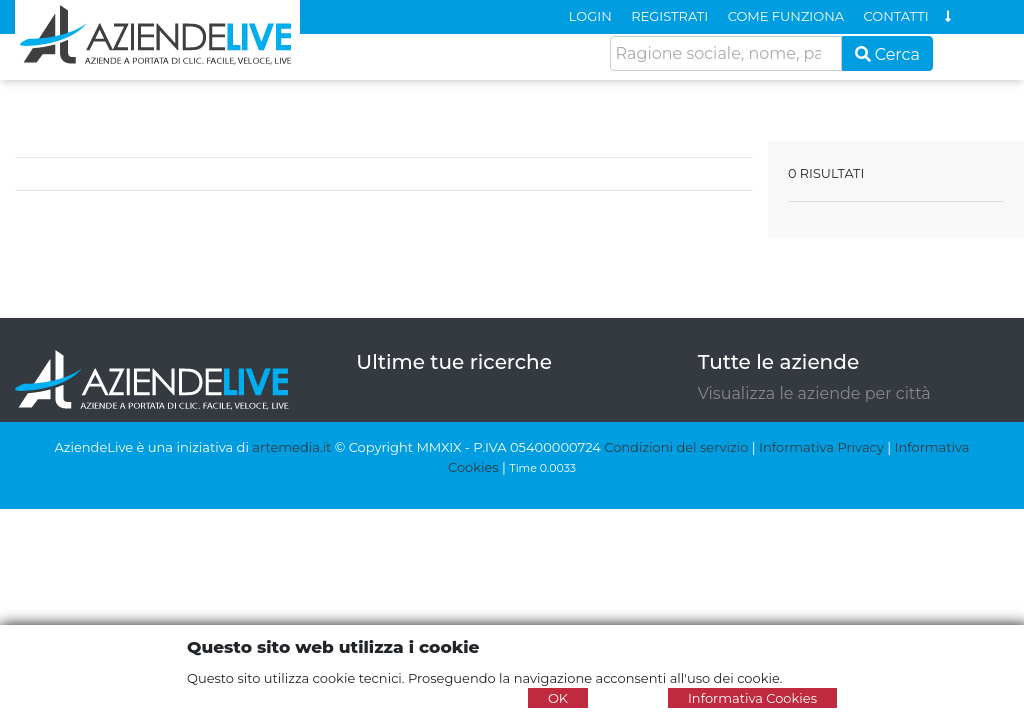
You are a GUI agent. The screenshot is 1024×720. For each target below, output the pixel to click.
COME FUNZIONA (786, 16)
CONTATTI (896, 16)
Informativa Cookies (752, 698)
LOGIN (590, 16)
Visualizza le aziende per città (814, 393)
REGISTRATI (669, 16)
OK (558, 698)
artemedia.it (291, 447)
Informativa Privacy (821, 447)
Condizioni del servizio (676, 447)
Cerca (888, 54)
